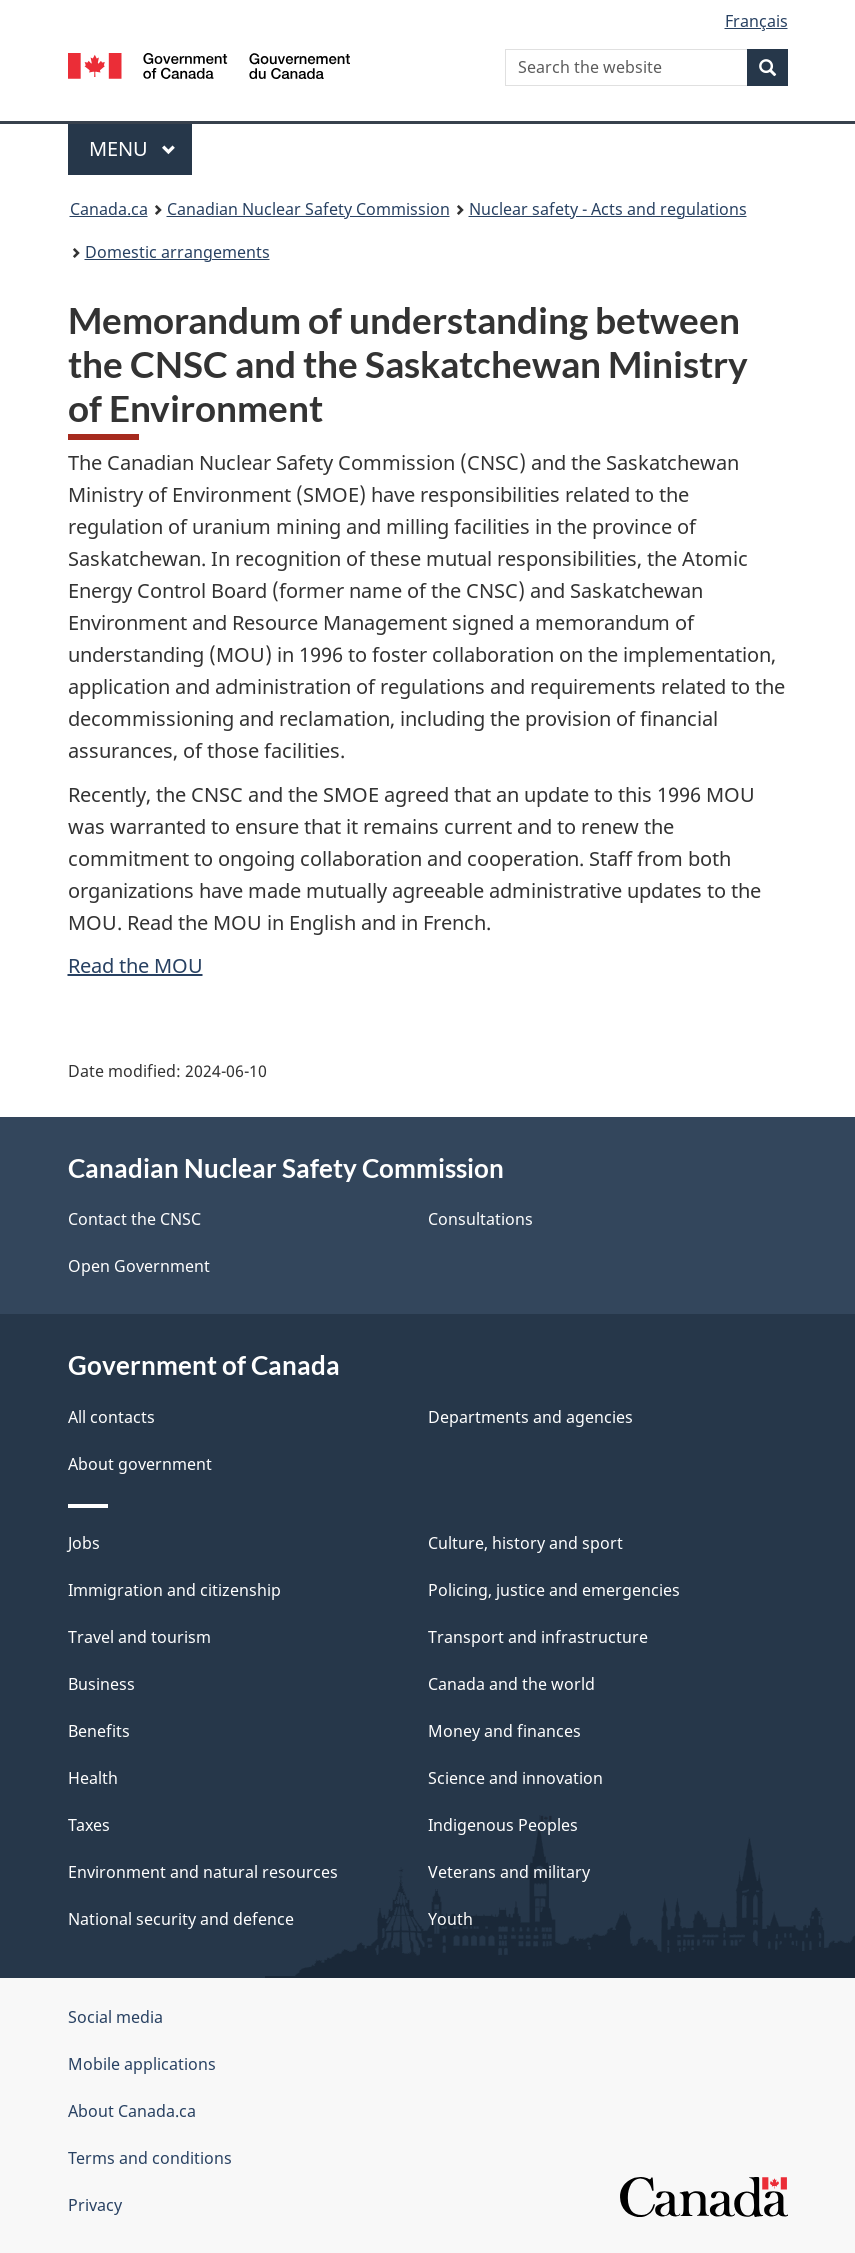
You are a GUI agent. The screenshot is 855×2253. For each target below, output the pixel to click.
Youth (450, 1919)
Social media (115, 2017)
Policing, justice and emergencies (554, 1590)
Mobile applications (142, 2064)
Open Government (139, 1266)
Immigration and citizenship (174, 1590)
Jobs (84, 1543)
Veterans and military (509, 1872)
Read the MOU (135, 965)
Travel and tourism (139, 1637)
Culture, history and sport (525, 1543)
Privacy (95, 2205)
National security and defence (181, 1919)
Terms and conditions (150, 2158)
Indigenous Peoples (503, 1825)
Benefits (99, 1731)
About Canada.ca (132, 2111)
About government (140, 1464)
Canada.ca (109, 209)
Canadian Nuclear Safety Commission (308, 209)
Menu (133, 148)
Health (93, 1778)
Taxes (89, 1825)
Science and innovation (515, 1778)
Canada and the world (511, 1684)
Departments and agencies (530, 1417)
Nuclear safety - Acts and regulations (608, 209)
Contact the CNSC (134, 1219)
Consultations (480, 1219)
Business (101, 1684)
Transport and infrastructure (538, 1637)
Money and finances (504, 1731)
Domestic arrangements (177, 252)
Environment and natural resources (203, 1872)
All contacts (111, 1417)
